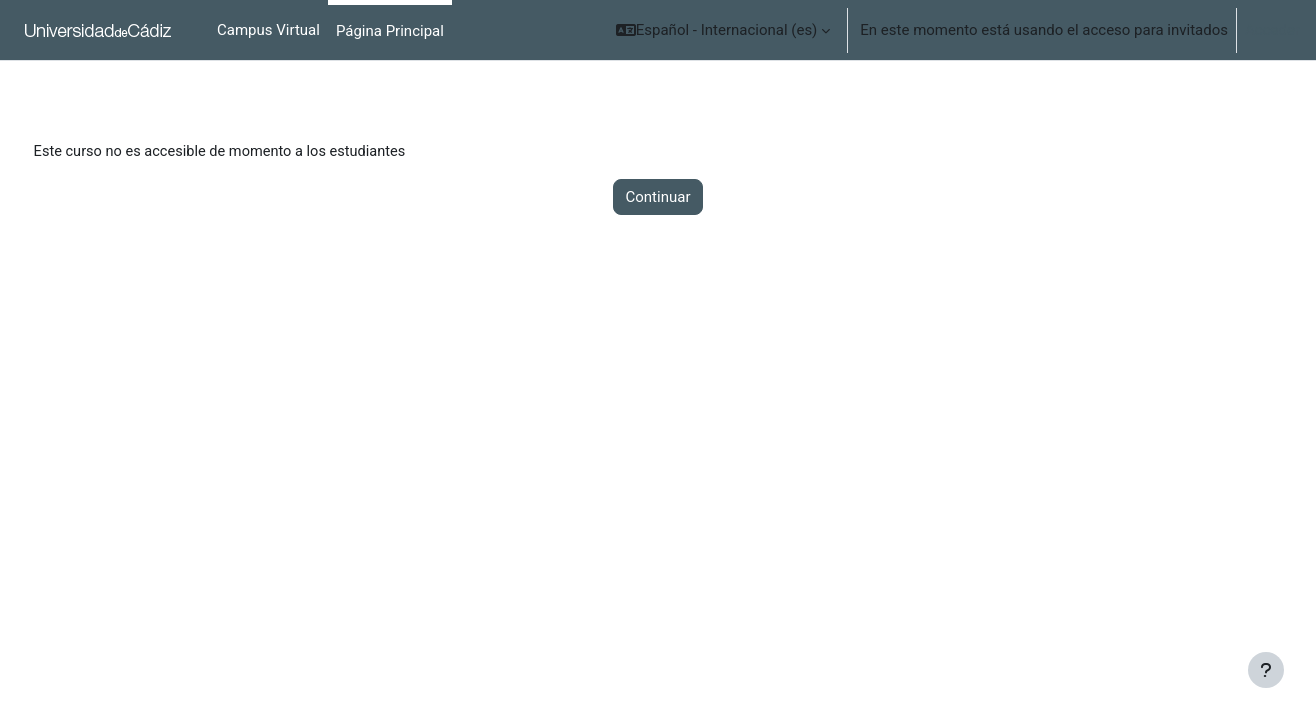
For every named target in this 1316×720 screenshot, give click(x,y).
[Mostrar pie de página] (1266, 670)
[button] (723, 30)
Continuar (658, 198)
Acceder (1272, 30)
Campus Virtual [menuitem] (268, 30)
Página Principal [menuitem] (390, 31)
